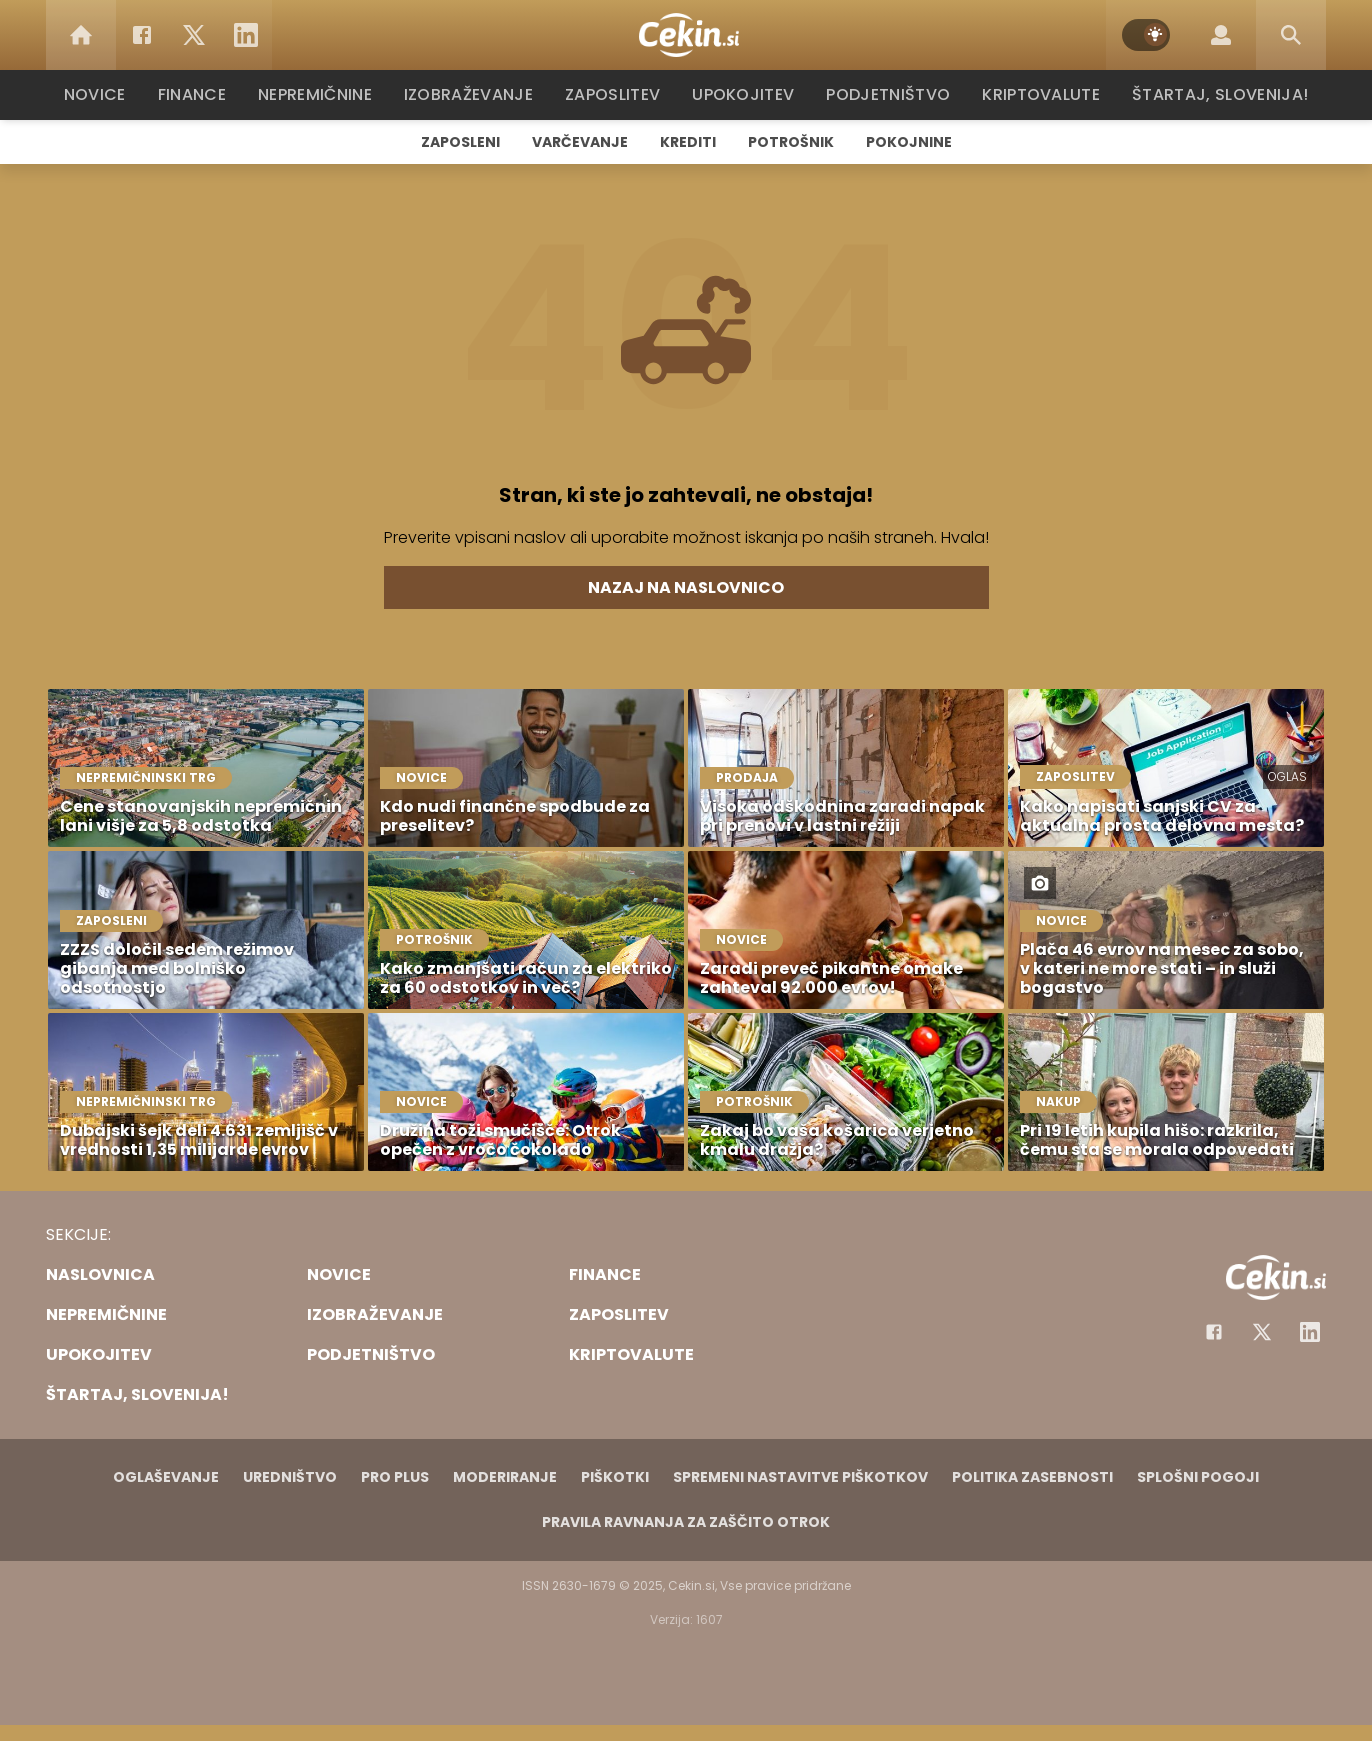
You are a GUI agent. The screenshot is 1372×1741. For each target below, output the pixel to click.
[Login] (1221, 35)
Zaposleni (460, 142)
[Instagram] (1310, 1332)
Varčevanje (580, 142)
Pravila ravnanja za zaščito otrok (686, 1522)
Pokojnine (909, 142)
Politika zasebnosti (1032, 1477)
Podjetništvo (888, 94)
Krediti (688, 142)
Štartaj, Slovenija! (1213, 94)
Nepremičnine (325, 94)
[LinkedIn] (246, 35)
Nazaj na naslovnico (686, 587)
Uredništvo (290, 1477)
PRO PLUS (395, 1477)
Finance (201, 94)
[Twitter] (194, 35)
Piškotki (615, 1477)
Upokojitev (747, 94)
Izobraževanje (477, 94)
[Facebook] (142, 35)
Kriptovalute (1038, 94)
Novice (105, 94)
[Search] (1291, 35)
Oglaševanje (166, 1477)
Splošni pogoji (1198, 1477)
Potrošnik (791, 142)
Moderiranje (505, 1477)
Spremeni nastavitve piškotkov (800, 1477)
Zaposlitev (619, 94)
